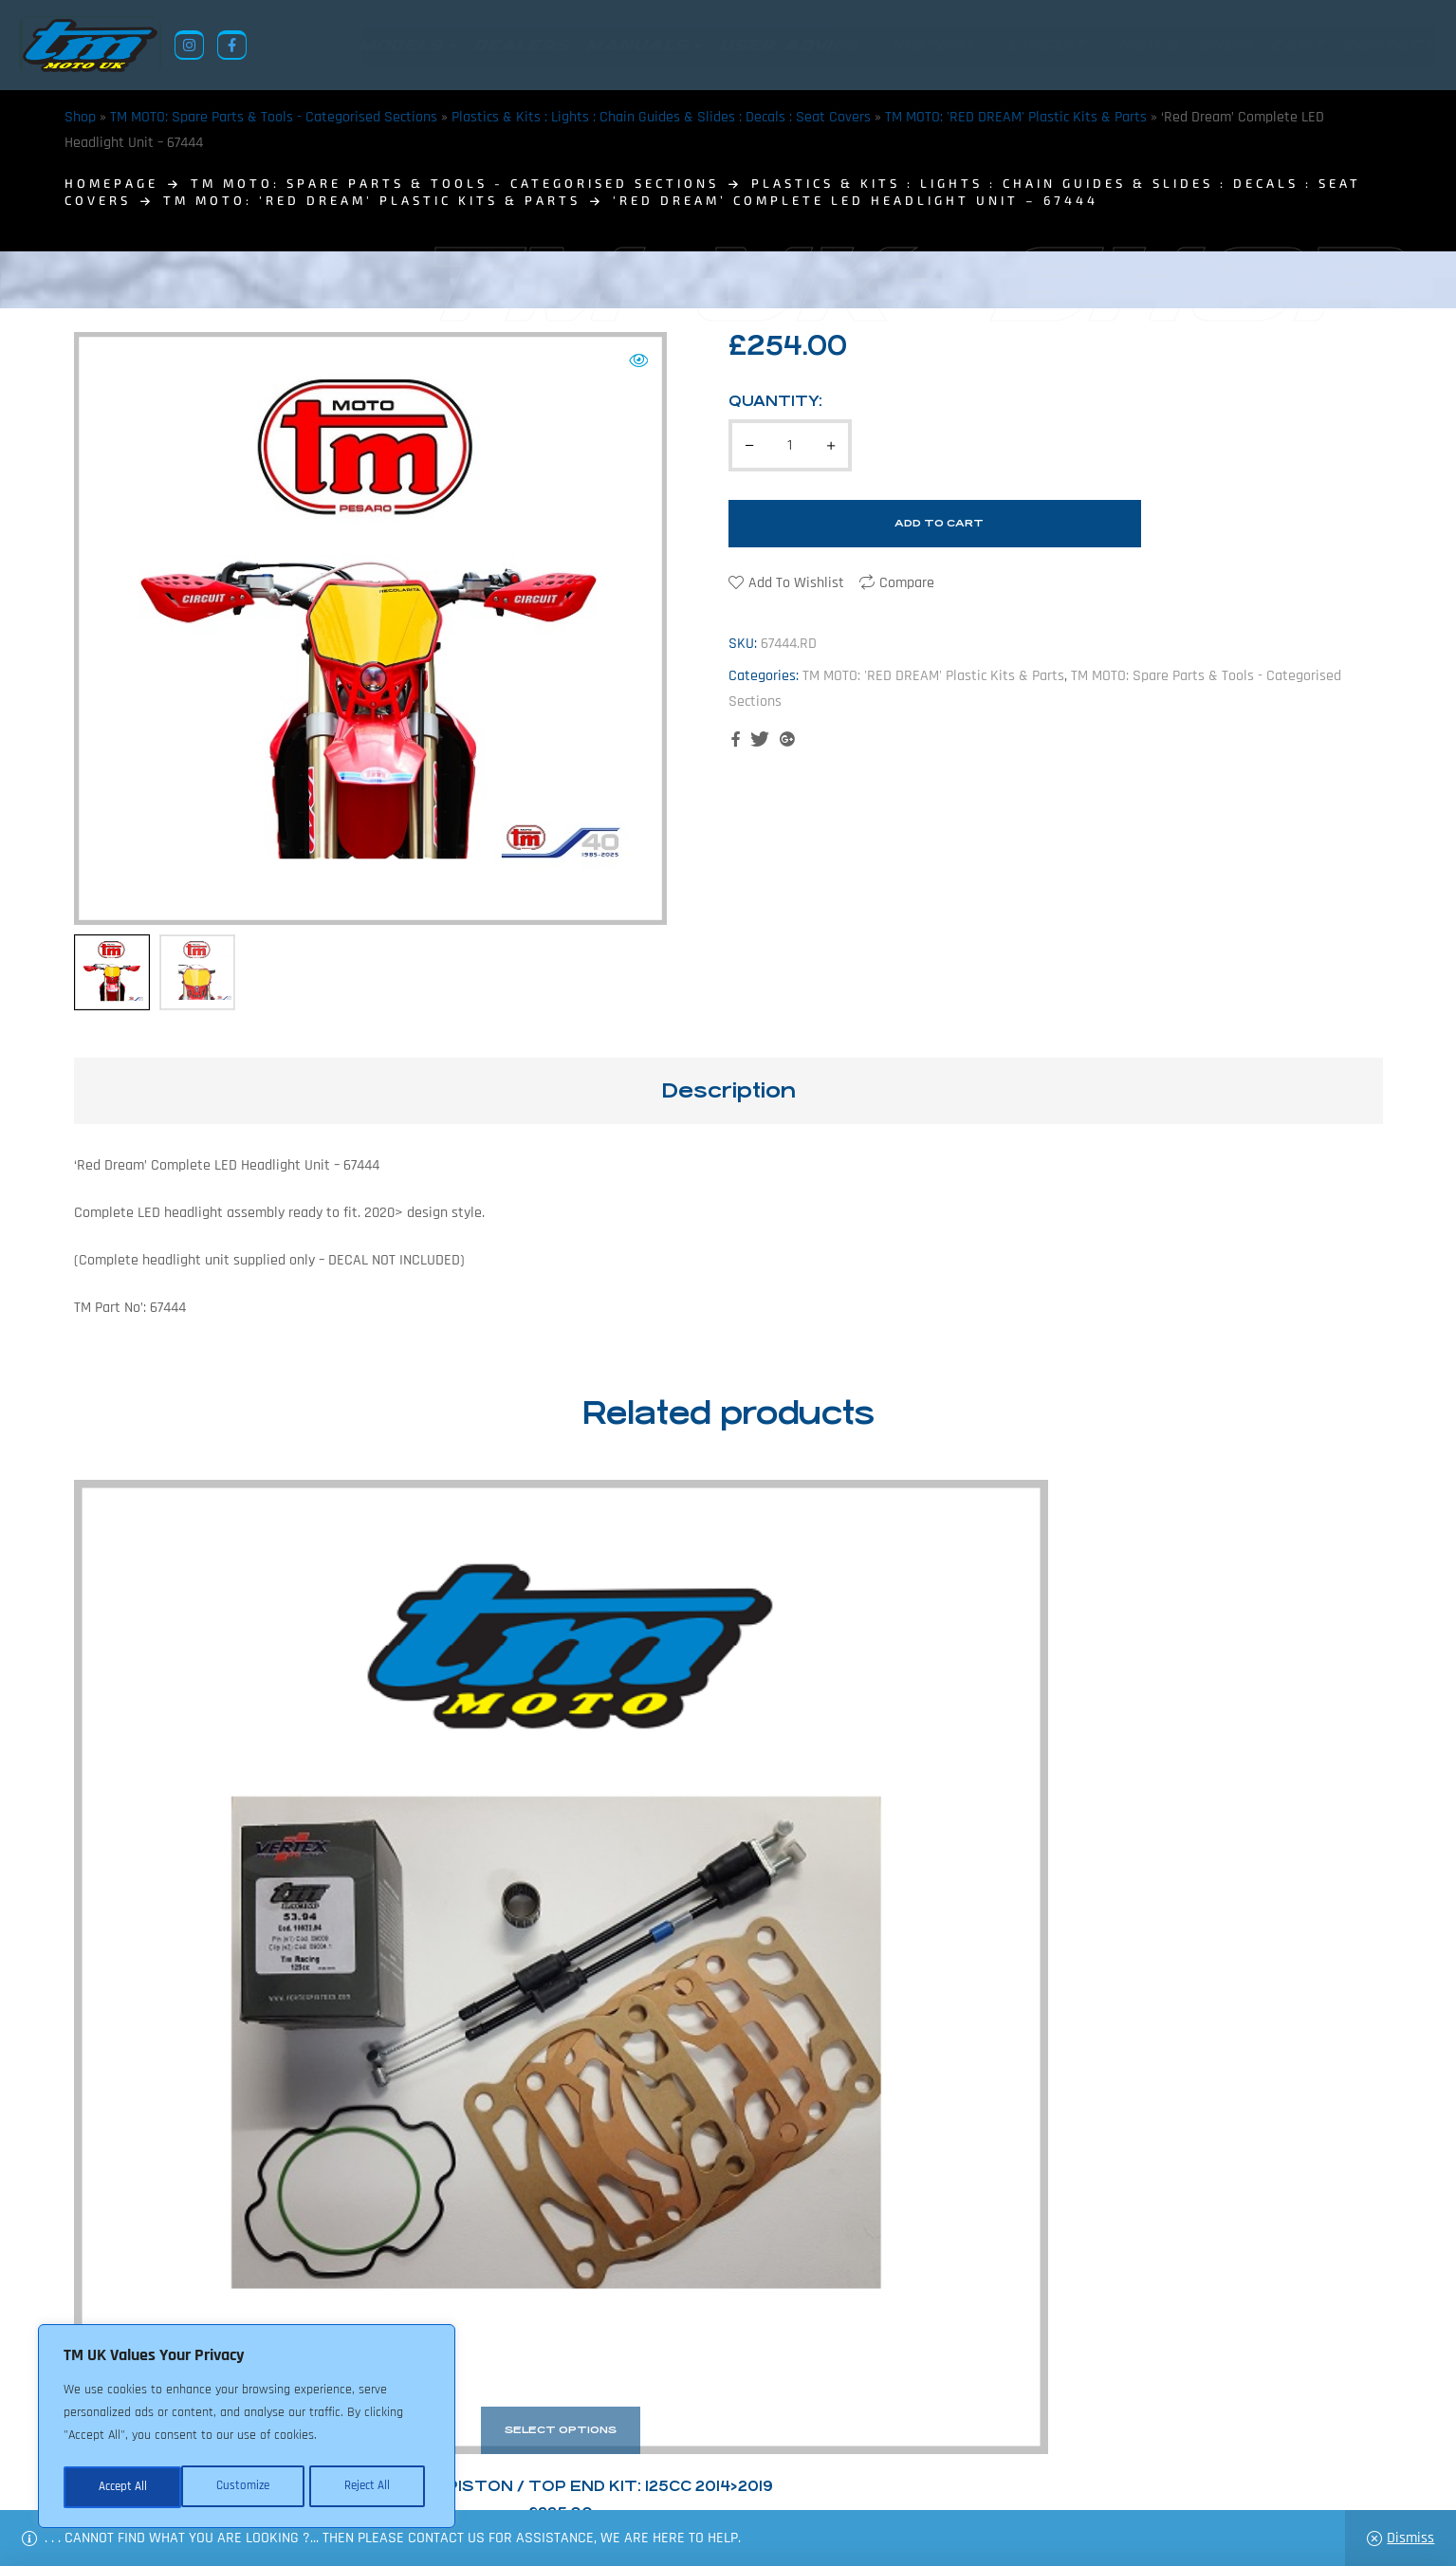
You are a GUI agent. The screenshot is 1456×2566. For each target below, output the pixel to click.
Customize (123, 2487)
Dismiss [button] (1410, 2538)
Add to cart (939, 523)
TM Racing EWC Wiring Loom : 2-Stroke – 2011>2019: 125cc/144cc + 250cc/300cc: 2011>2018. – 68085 (895, 1836)
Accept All (371, 2487)
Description (728, 1090)
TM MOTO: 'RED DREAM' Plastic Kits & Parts (1016, 117)
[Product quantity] (790, 445)
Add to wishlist (796, 583)
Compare (906, 583)
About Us (543, 2474)
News (607, 2474)
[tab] (728, 1091)
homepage (111, 183)
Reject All (247, 2487)
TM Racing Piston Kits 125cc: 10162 (560, 1836)
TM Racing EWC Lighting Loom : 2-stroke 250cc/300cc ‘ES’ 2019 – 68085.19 (1229, 1836)
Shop (80, 117)
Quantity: (775, 401)
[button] (638, 360)
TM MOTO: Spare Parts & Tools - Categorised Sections (273, 117)
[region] (246, 2428)
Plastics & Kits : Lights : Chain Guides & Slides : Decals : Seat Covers (661, 117)
